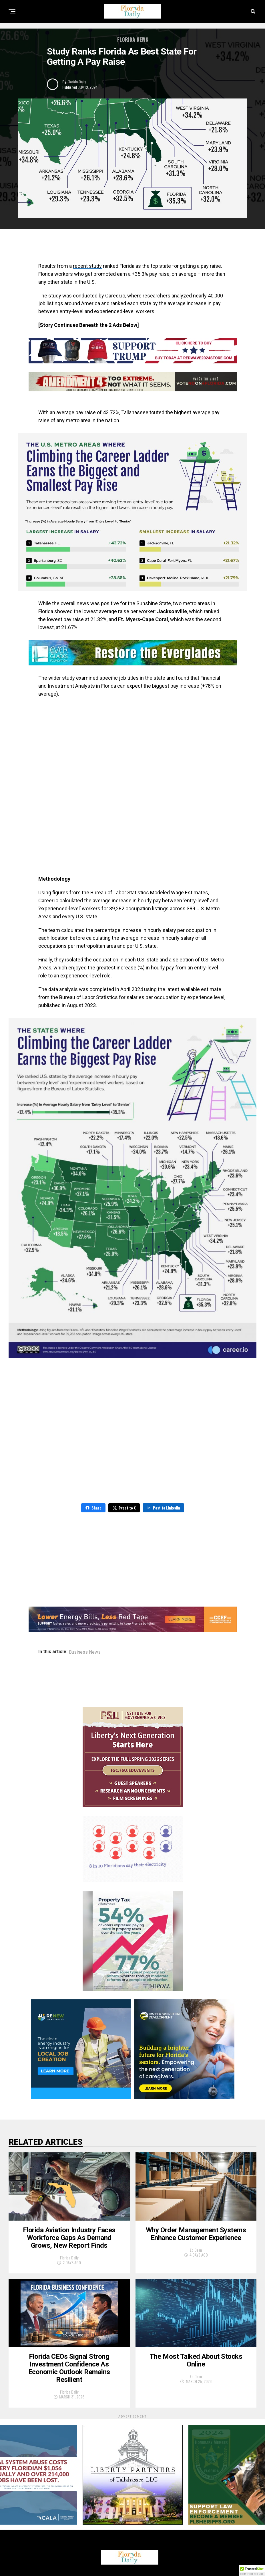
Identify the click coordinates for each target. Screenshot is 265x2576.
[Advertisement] (133, 247)
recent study (87, 266)
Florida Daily (76, 81)
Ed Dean (196, 2250)
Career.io (115, 296)
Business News (85, 1652)
